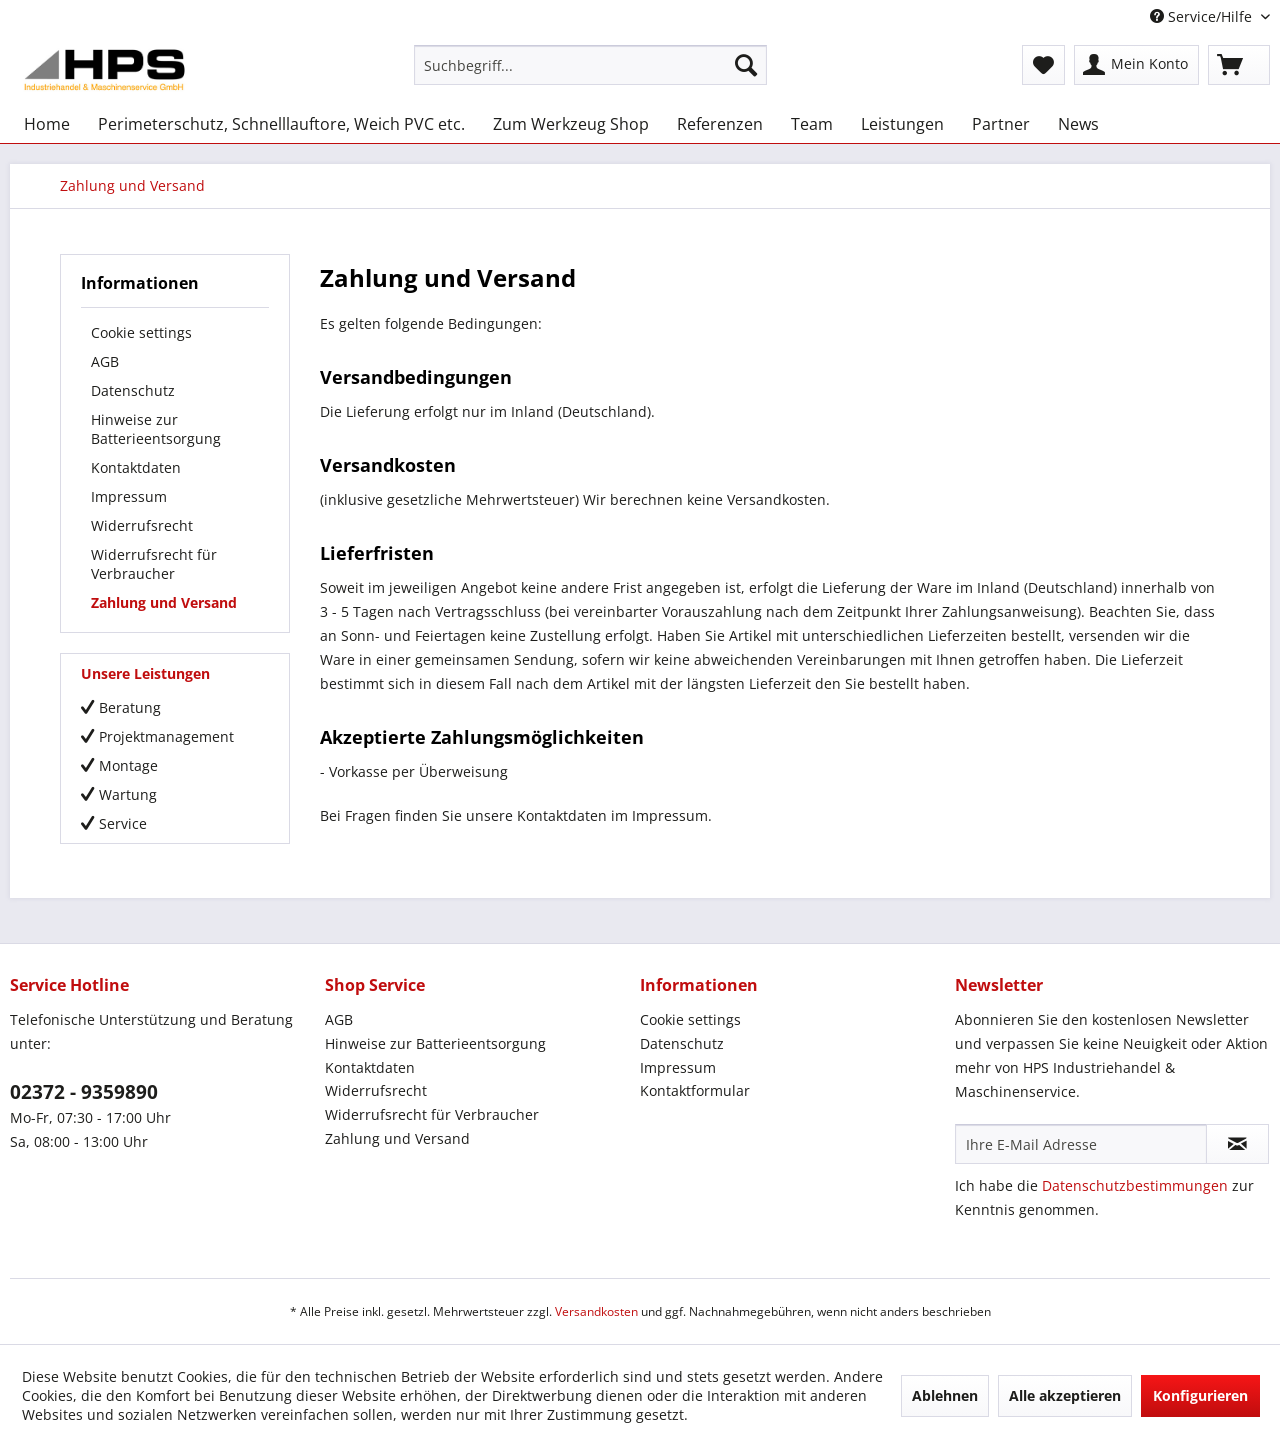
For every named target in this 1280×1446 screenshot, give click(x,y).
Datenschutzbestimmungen (1135, 1185)
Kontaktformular (695, 1090)
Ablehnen (945, 1395)
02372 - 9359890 (84, 1092)
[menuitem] (590, 65)
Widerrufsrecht (142, 525)
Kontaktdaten (136, 467)
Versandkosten (596, 1311)
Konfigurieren (1200, 1395)
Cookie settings (141, 332)
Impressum (129, 496)
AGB (105, 361)
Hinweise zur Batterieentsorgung (156, 429)
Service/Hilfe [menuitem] (1203, 16)
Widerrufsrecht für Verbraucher (154, 564)
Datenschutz (133, 390)
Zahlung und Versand (164, 602)
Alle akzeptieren (1065, 1395)
